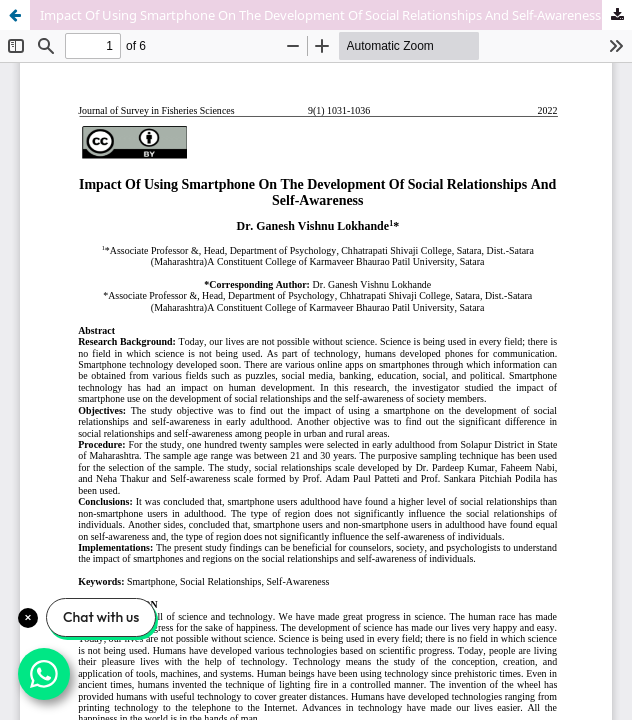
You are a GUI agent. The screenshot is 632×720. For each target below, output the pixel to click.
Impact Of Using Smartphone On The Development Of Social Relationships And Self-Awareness (320, 15)
